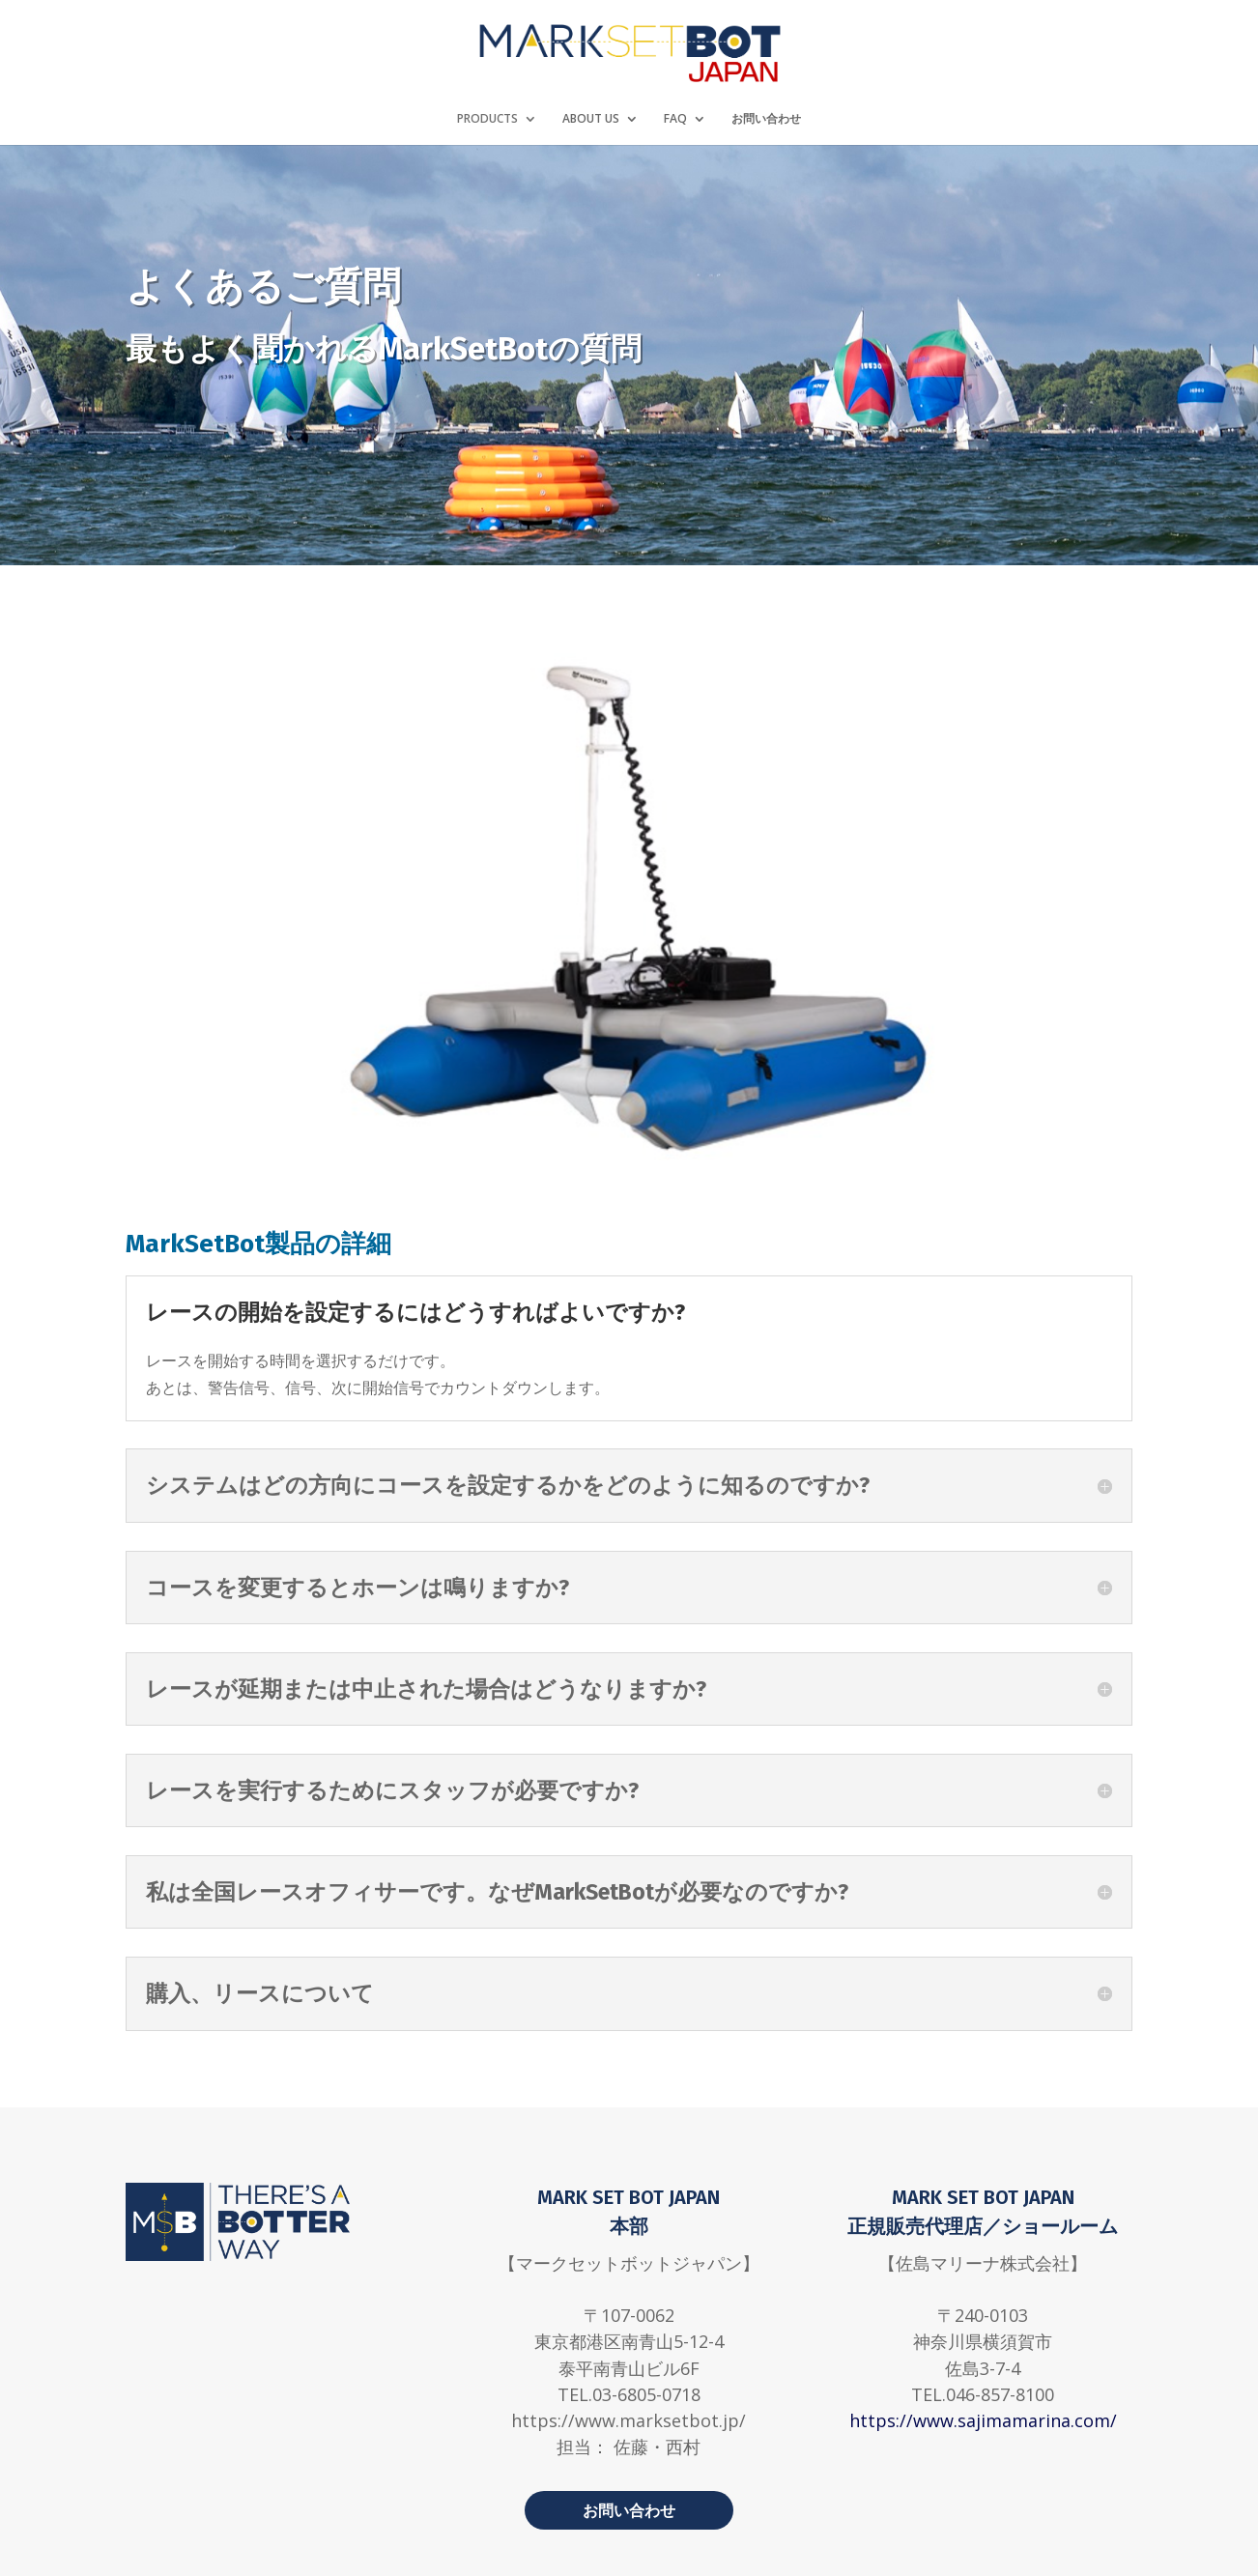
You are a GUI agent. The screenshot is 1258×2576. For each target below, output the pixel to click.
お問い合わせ (766, 119)
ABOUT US (590, 119)
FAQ (675, 119)
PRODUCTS (487, 119)
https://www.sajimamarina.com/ (983, 2420)
